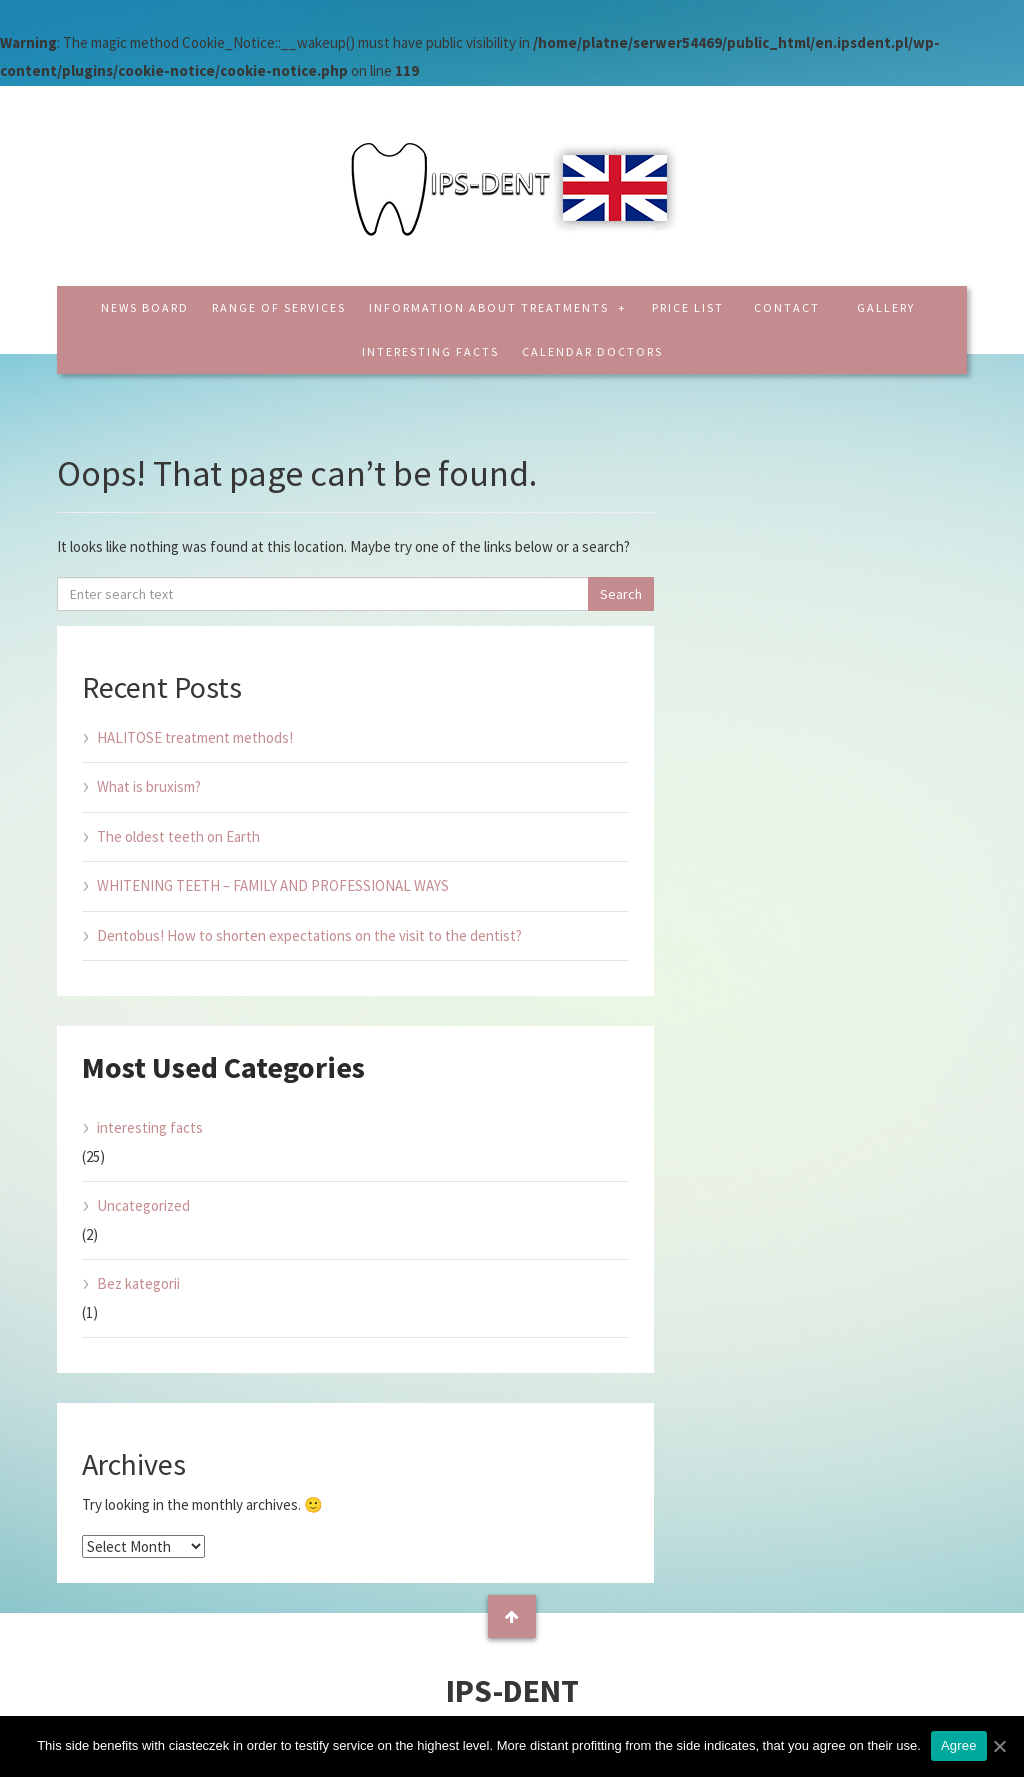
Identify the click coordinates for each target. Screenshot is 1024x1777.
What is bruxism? (149, 786)
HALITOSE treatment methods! (195, 737)
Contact (787, 307)
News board (145, 307)
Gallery (886, 307)
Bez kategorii (138, 1283)
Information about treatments (491, 307)
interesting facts (430, 351)
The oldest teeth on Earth (178, 836)
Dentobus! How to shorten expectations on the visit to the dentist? (309, 935)
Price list (688, 307)
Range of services (279, 307)
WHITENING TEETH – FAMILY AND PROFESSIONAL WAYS (273, 885)
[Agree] (999, 1746)
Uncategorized (143, 1205)
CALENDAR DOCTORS (592, 351)
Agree (959, 1745)
